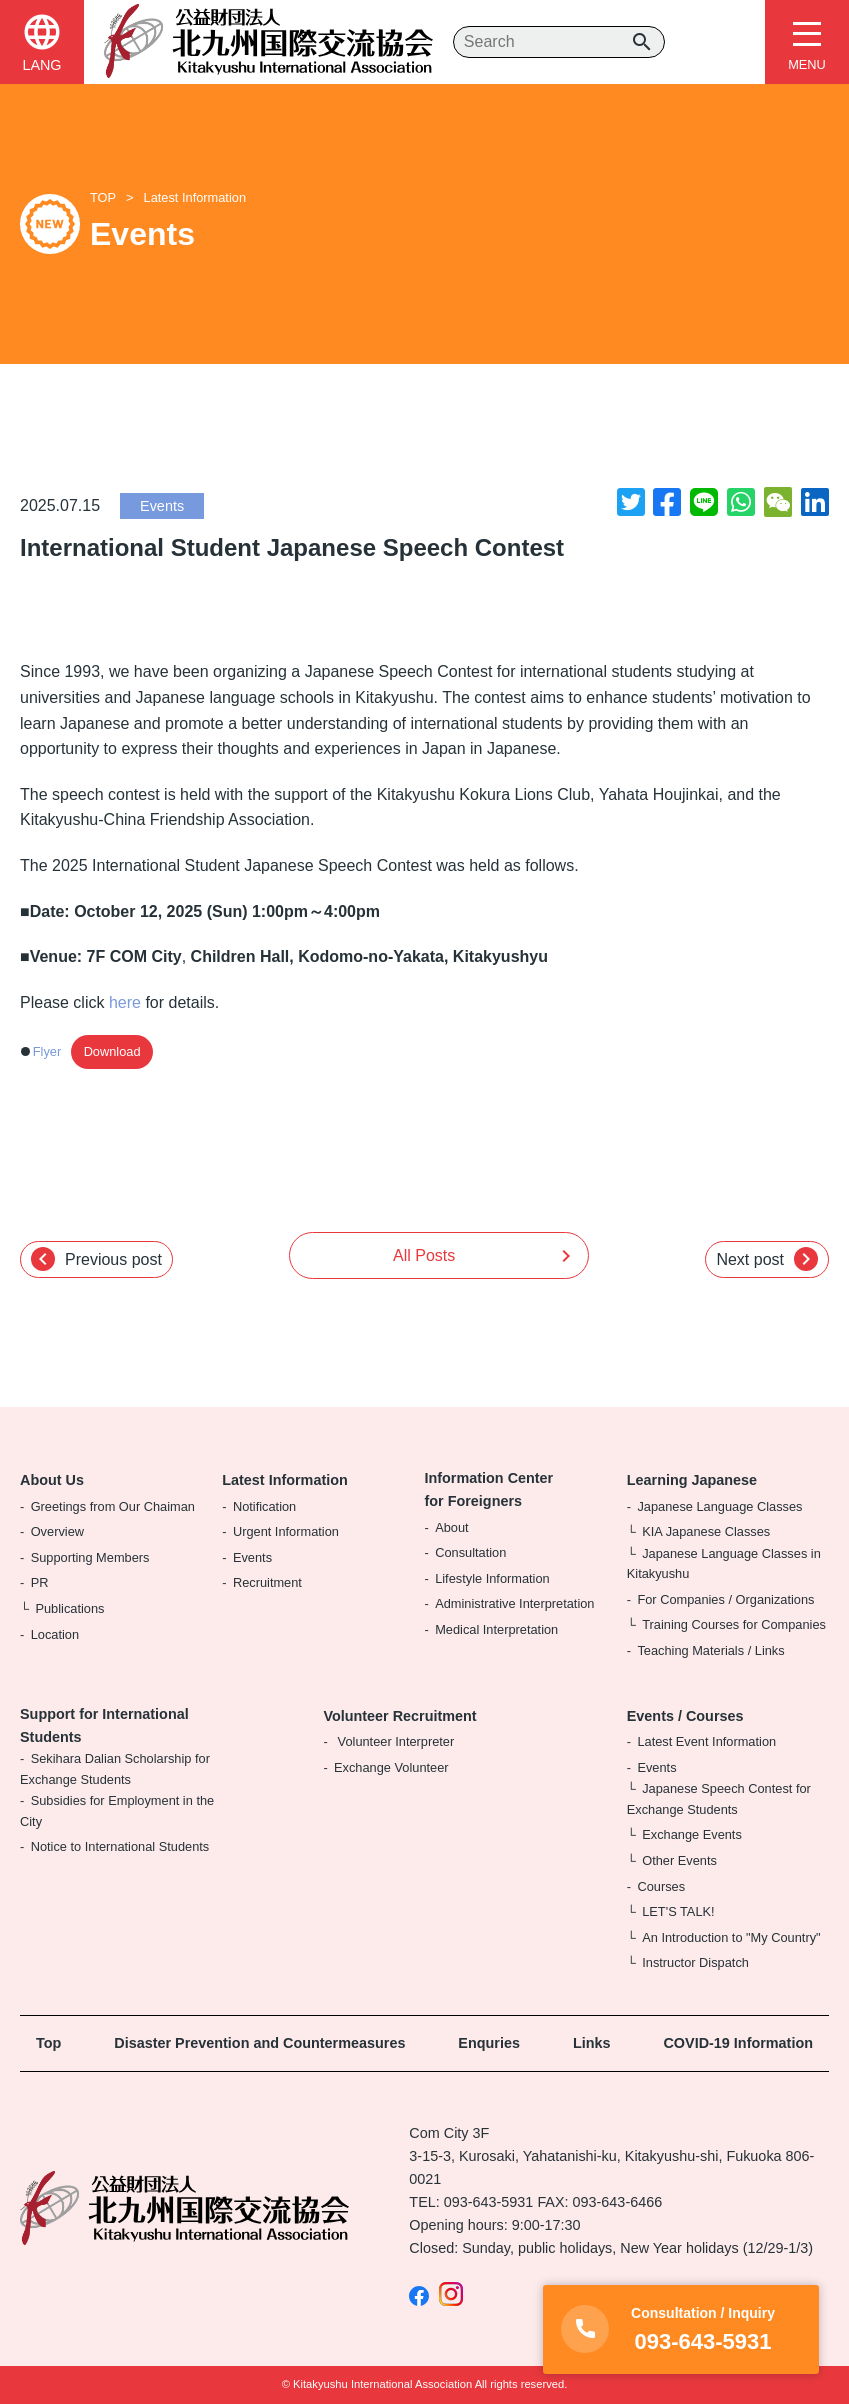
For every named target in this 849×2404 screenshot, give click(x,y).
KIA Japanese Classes (706, 1531)
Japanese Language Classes (719, 1506)
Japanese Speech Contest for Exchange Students (719, 1798)
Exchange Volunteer (391, 1767)
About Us (52, 1480)
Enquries (489, 2043)
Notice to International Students (120, 1846)
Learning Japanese (692, 1480)
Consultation (470, 1552)
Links (592, 2043)
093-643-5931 (489, 2202)
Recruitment (267, 1582)
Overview (57, 1531)
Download (112, 1051)
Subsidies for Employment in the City (117, 1810)
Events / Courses (685, 1716)
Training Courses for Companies (734, 1624)
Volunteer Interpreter (394, 1741)
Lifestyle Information (492, 1578)
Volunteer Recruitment (399, 1716)
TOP (103, 197)
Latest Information (195, 197)
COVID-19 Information (738, 2043)
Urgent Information (286, 1531)
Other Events (679, 1860)
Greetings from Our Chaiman (113, 1506)
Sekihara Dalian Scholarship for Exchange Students (115, 1768)
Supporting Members (90, 1557)
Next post (767, 1259)
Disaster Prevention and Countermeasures (259, 2043)
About (451, 1527)
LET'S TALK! (678, 1911)
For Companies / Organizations (725, 1599)
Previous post (96, 1259)
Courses (661, 1886)
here (125, 1002)
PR (40, 1582)
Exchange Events (692, 1834)
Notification (264, 1506)
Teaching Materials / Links (710, 1650)
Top (48, 2043)
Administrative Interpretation (514, 1603)
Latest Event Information (706, 1741)
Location (55, 1634)
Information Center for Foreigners (489, 1489)
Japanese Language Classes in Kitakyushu (724, 1563)
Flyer (47, 1051)
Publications (69, 1608)
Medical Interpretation (496, 1629)
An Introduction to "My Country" (731, 1937)
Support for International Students (104, 1725)
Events (162, 506)
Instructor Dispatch (695, 1962)
